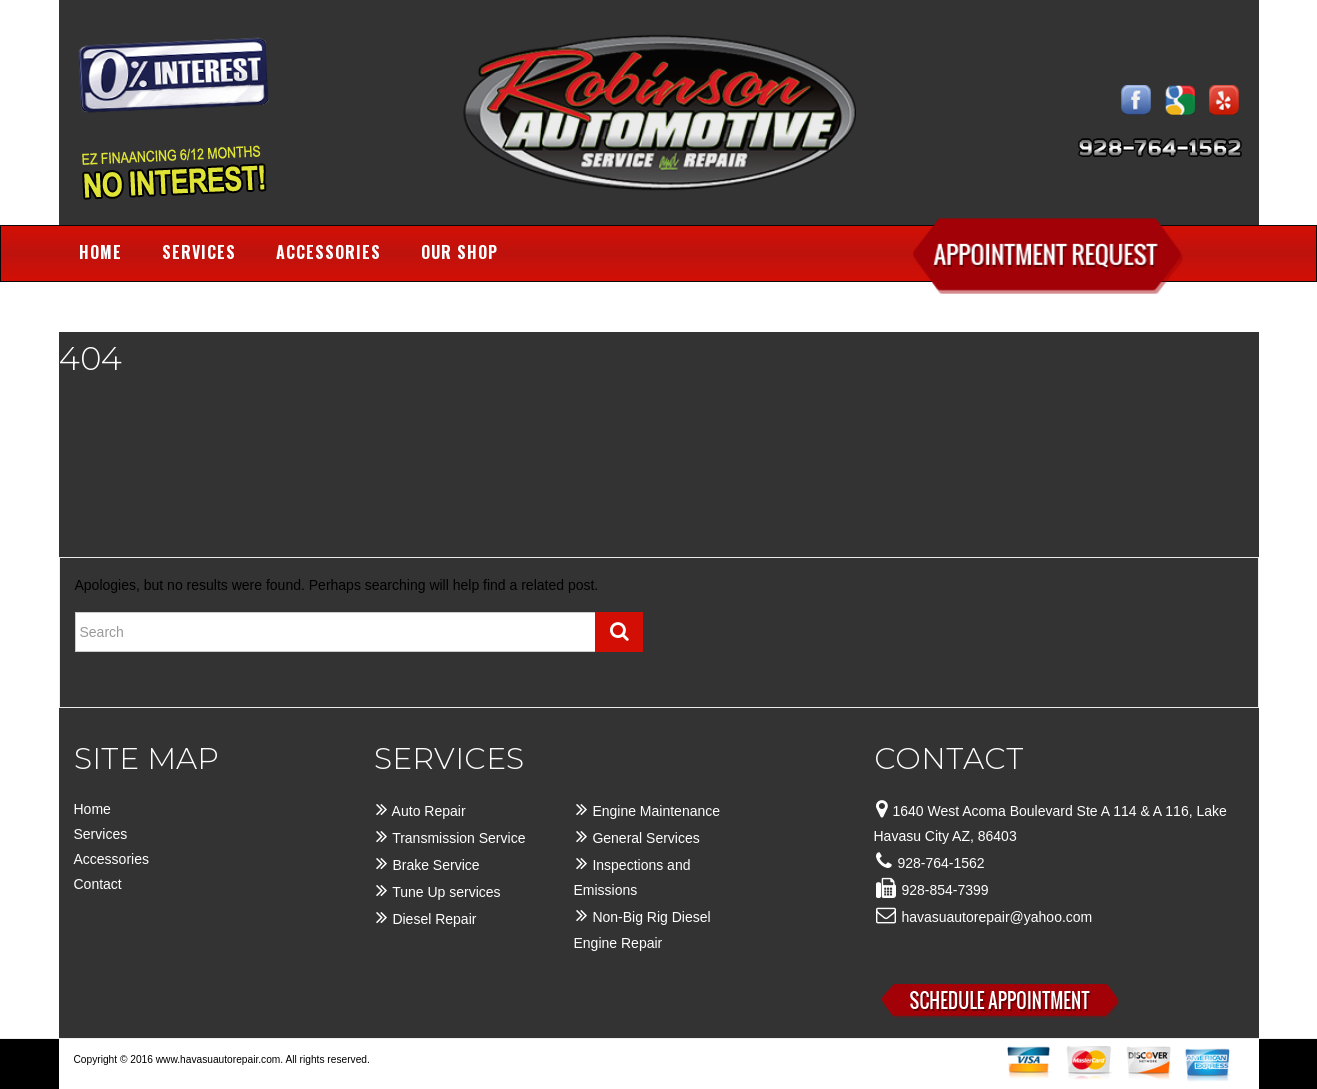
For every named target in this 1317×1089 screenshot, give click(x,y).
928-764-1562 (940, 863)
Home (100, 252)
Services (199, 252)
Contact (98, 884)
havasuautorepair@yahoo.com (996, 917)
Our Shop (459, 252)
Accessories (328, 252)
